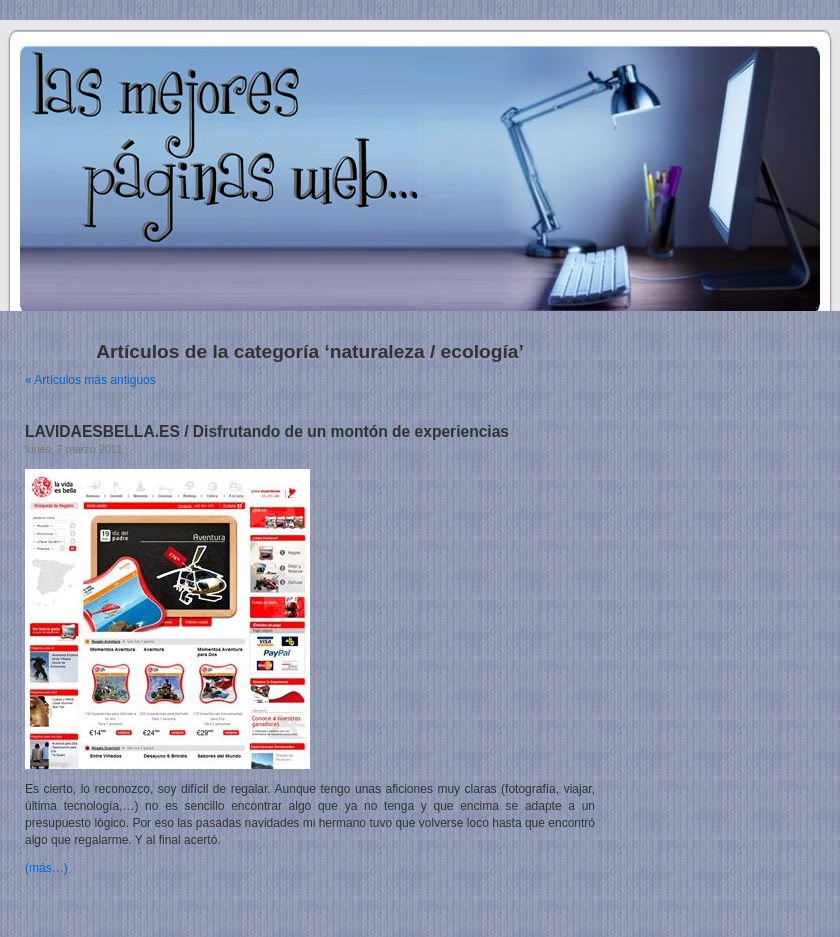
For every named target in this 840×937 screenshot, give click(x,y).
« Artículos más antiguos (90, 380)
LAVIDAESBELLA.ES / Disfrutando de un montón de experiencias (267, 431)
